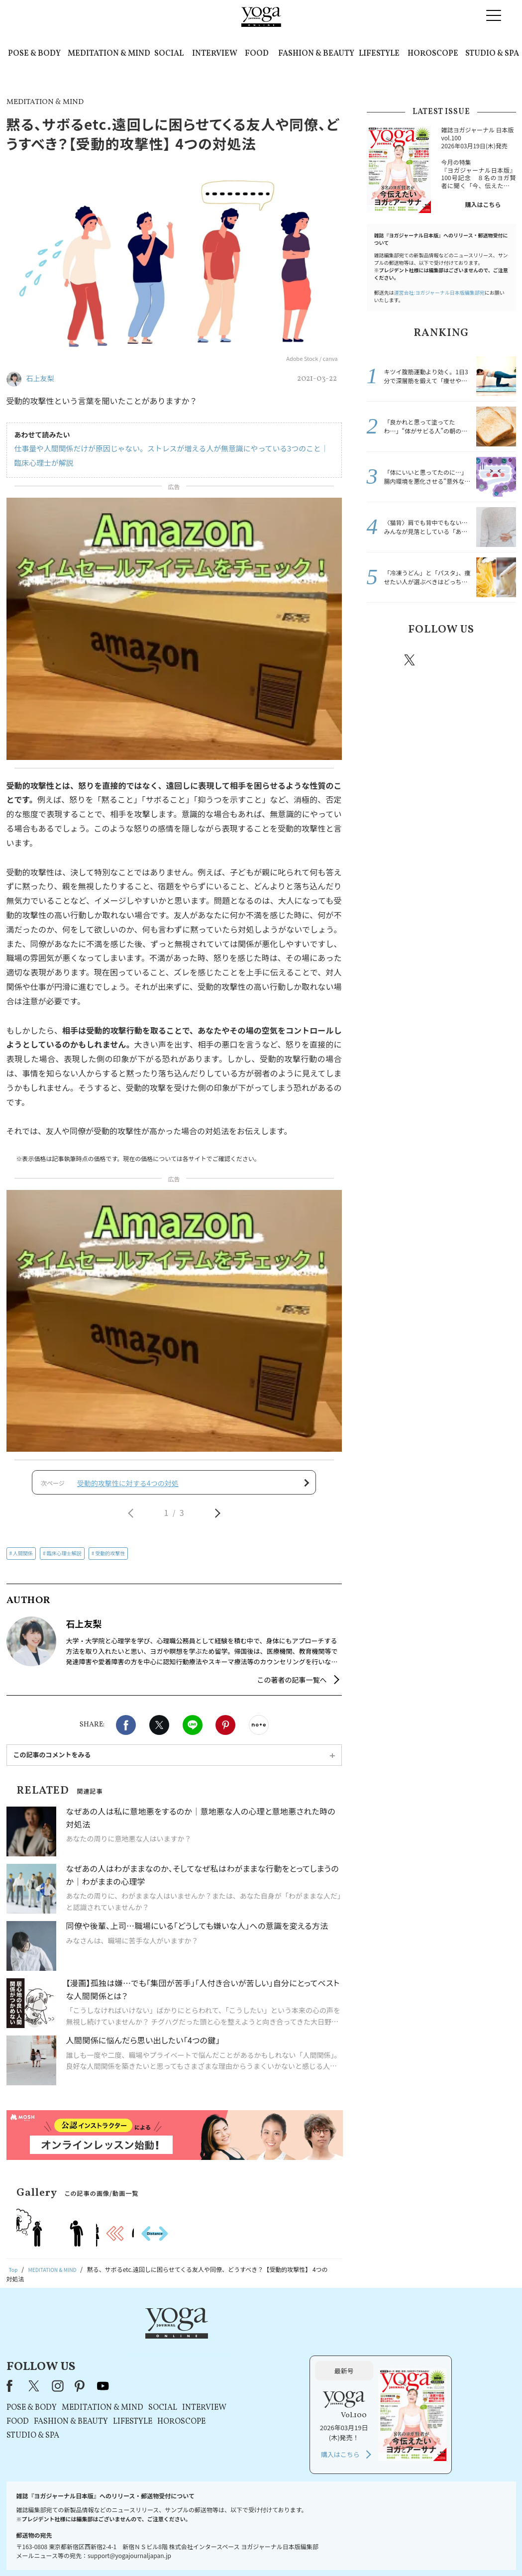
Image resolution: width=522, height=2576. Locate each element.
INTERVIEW (214, 53)
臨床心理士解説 (64, 1559)
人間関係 (23, 1559)
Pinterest (225, 1731)
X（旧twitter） (159, 1731)
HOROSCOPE (433, 53)
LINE (193, 1731)
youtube (230, 2344)
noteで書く (259, 1731)
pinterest (469, 659)
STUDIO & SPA (492, 53)
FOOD (257, 53)
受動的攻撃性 (110, 1559)
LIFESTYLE (379, 53)
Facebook (126, 1731)
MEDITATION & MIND (109, 53)
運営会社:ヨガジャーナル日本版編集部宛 (439, 292)
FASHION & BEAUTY (316, 53)
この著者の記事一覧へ (292, 1686)
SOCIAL (169, 53)
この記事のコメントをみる (52, 1761)
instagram (439, 659)
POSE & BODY (34, 53)
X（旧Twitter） (162, 2344)
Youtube (498, 659)
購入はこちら (483, 204)
